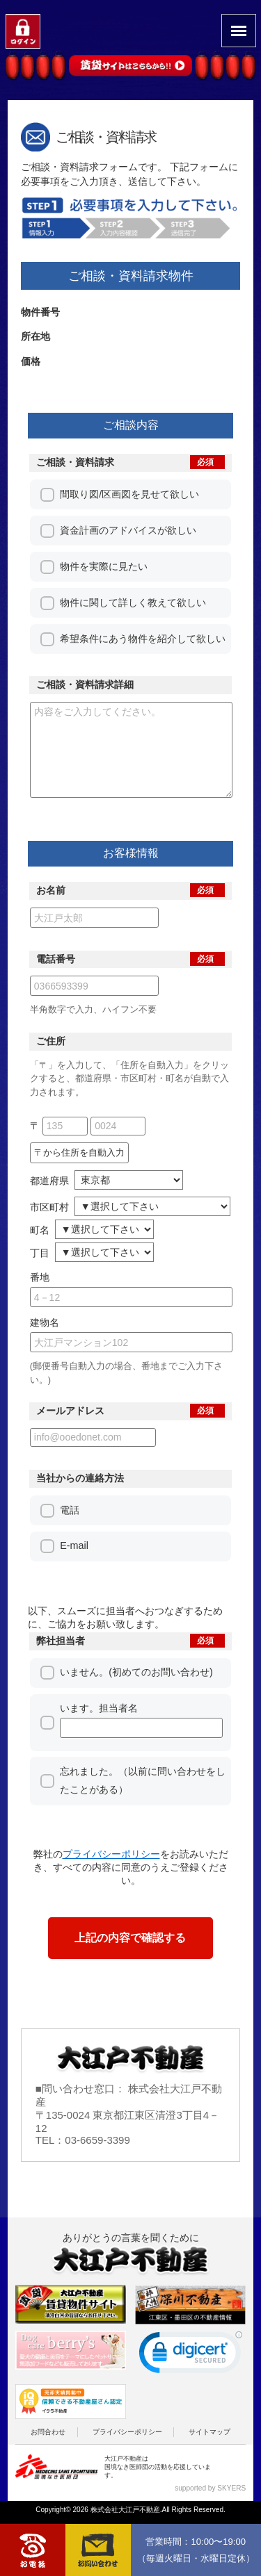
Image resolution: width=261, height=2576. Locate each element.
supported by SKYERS (210, 2507)
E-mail (74, 1564)
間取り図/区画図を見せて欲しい (129, 494)
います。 (141, 1739)
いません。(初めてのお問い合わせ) (136, 1691)
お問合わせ (48, 2451)
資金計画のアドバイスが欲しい (128, 530)
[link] (191, 2374)
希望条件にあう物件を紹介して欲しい (143, 638)
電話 (69, 1529)
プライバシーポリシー (127, 2451)
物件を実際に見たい (104, 566)
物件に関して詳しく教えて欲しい (133, 602)
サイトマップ (209, 2451)
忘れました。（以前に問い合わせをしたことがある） (143, 1799)
